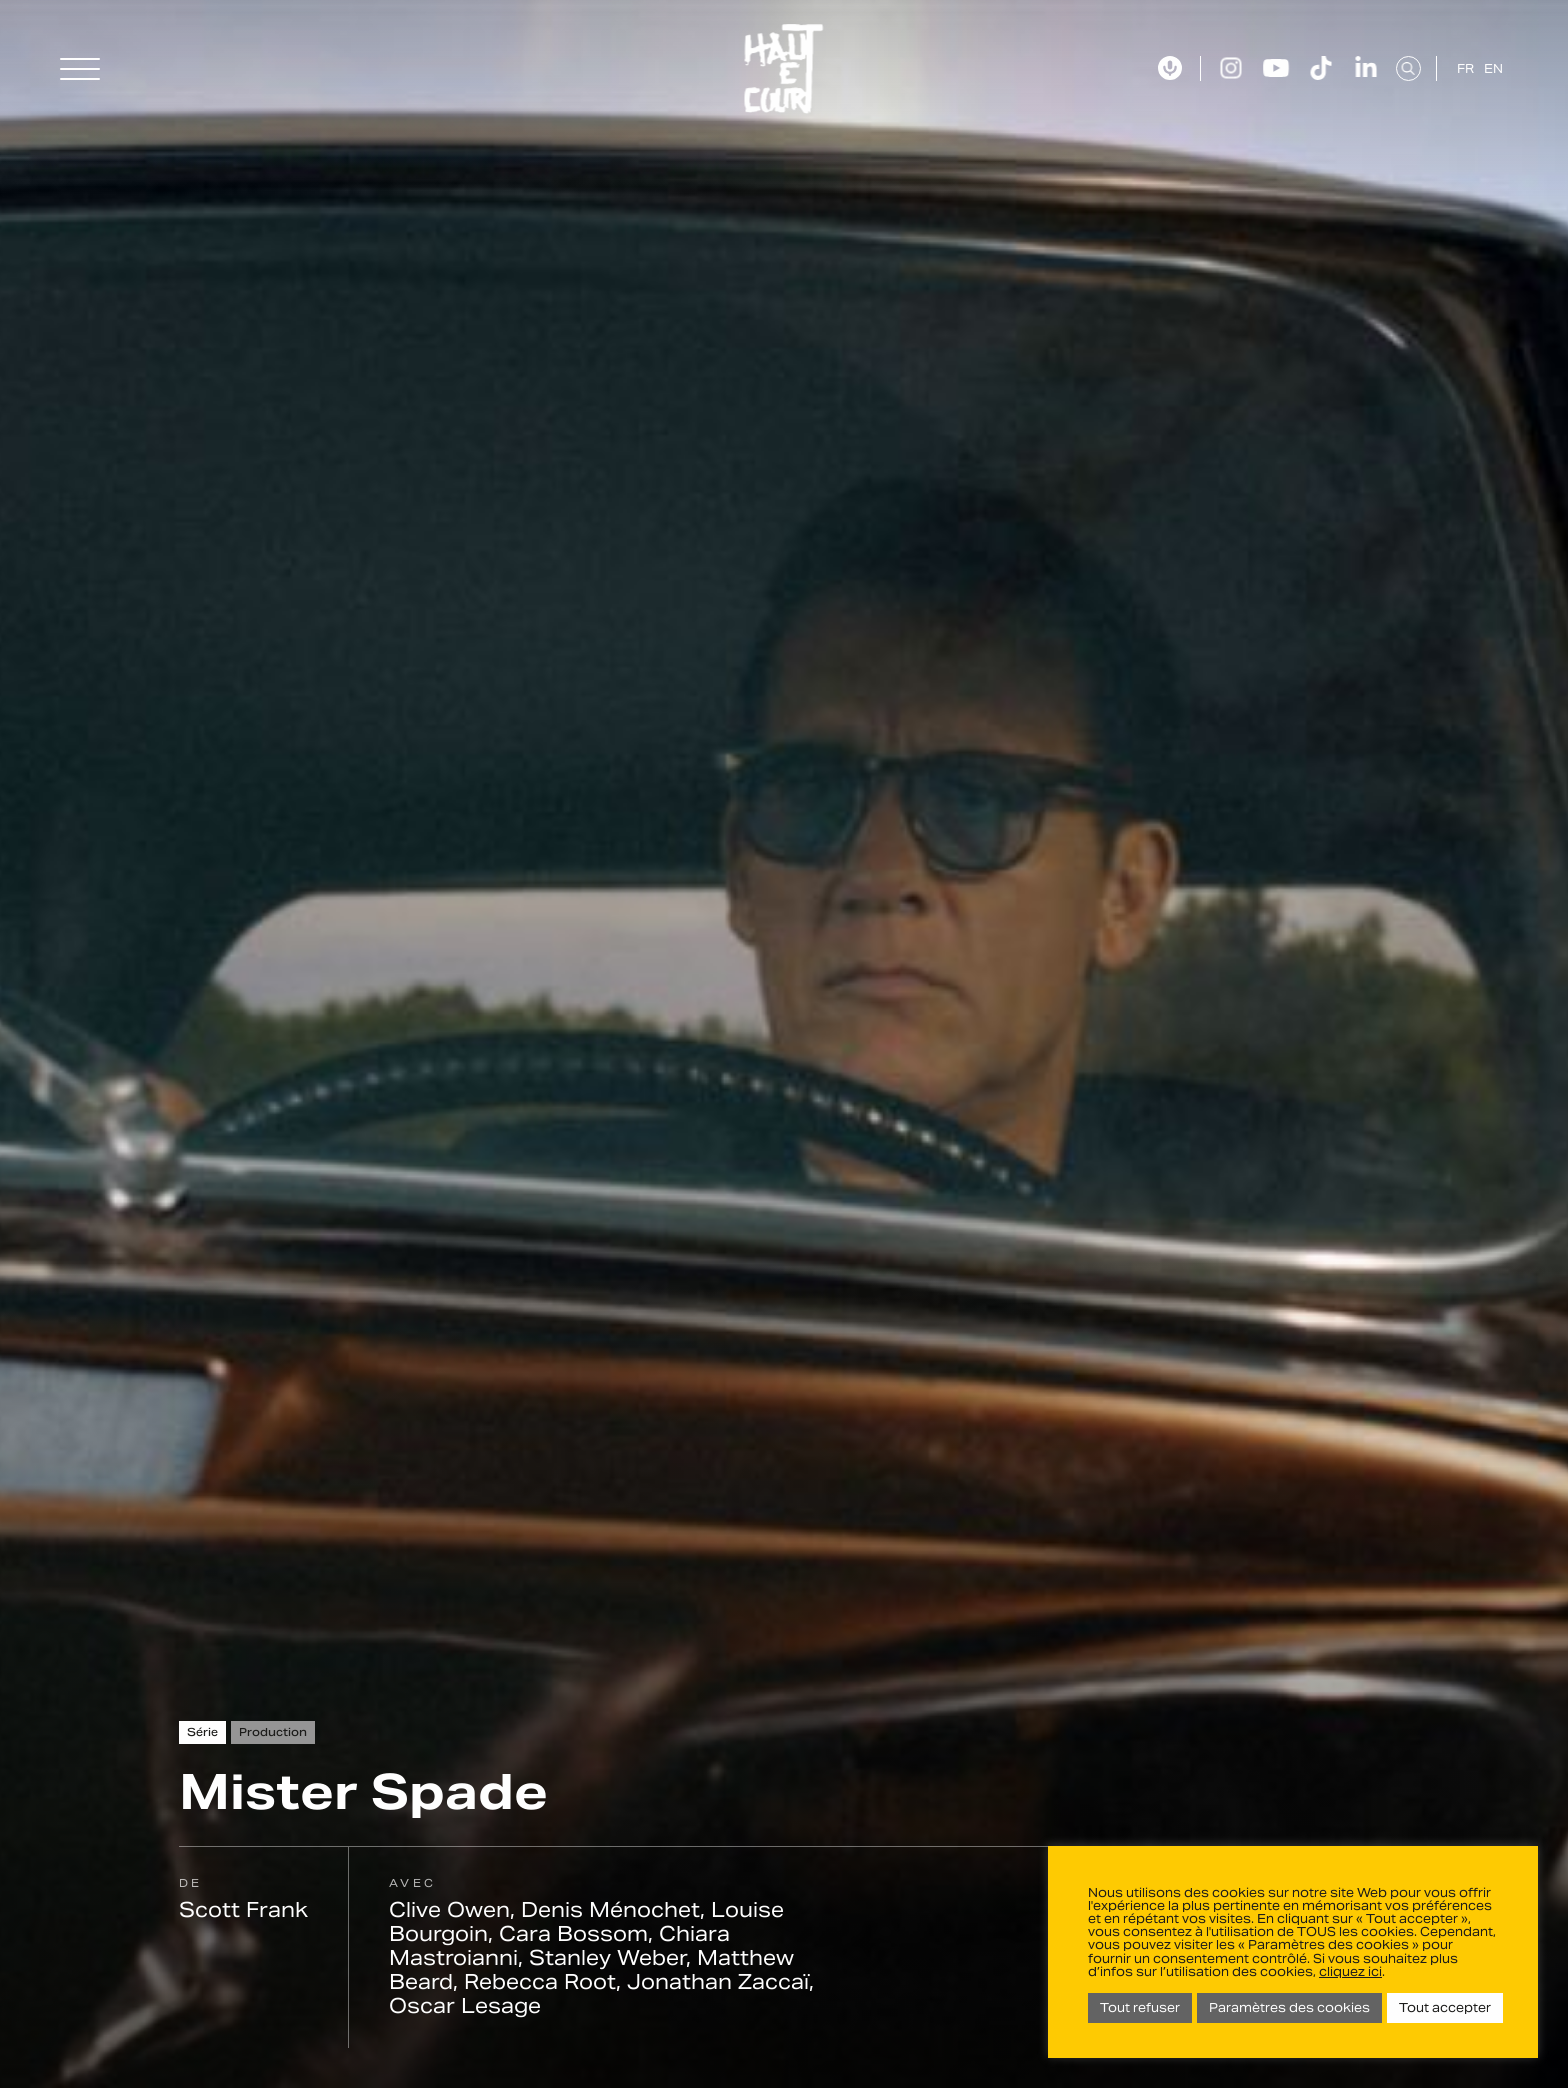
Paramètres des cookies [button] (1289, 2007)
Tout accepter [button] (1445, 2007)
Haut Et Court (784, 69)
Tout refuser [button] (1140, 2007)
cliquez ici (1350, 1971)
